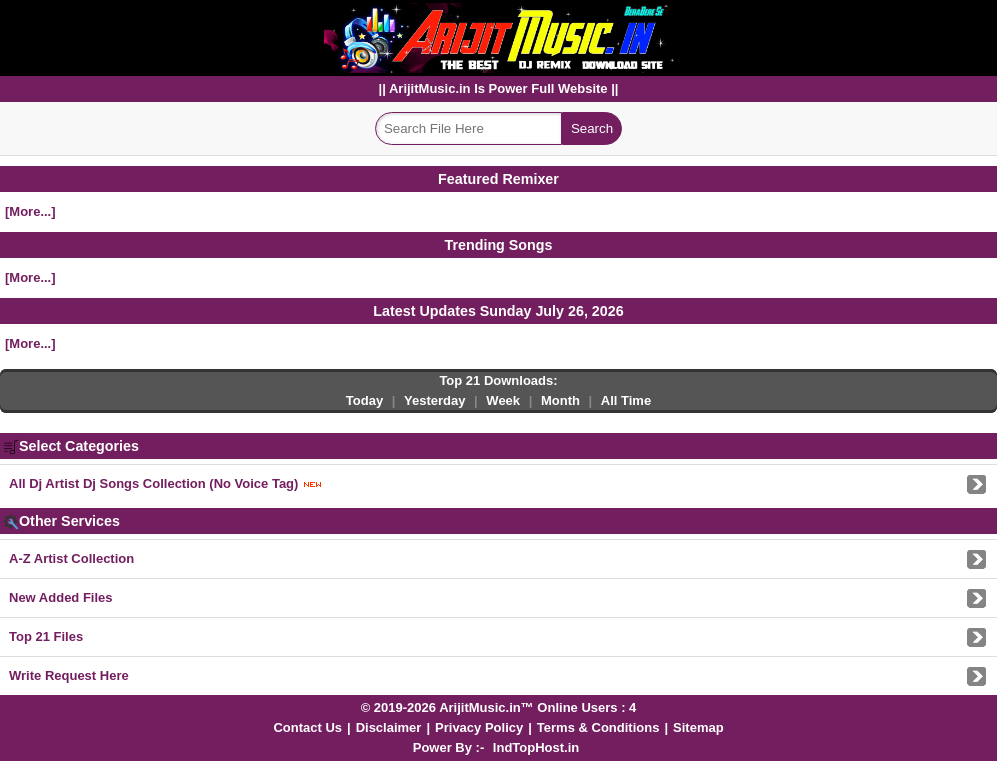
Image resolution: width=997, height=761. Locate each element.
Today (364, 400)
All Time (626, 400)
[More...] (30, 211)
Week (503, 400)
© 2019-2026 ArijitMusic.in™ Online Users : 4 (499, 707)
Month (560, 400)
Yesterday (434, 400)
